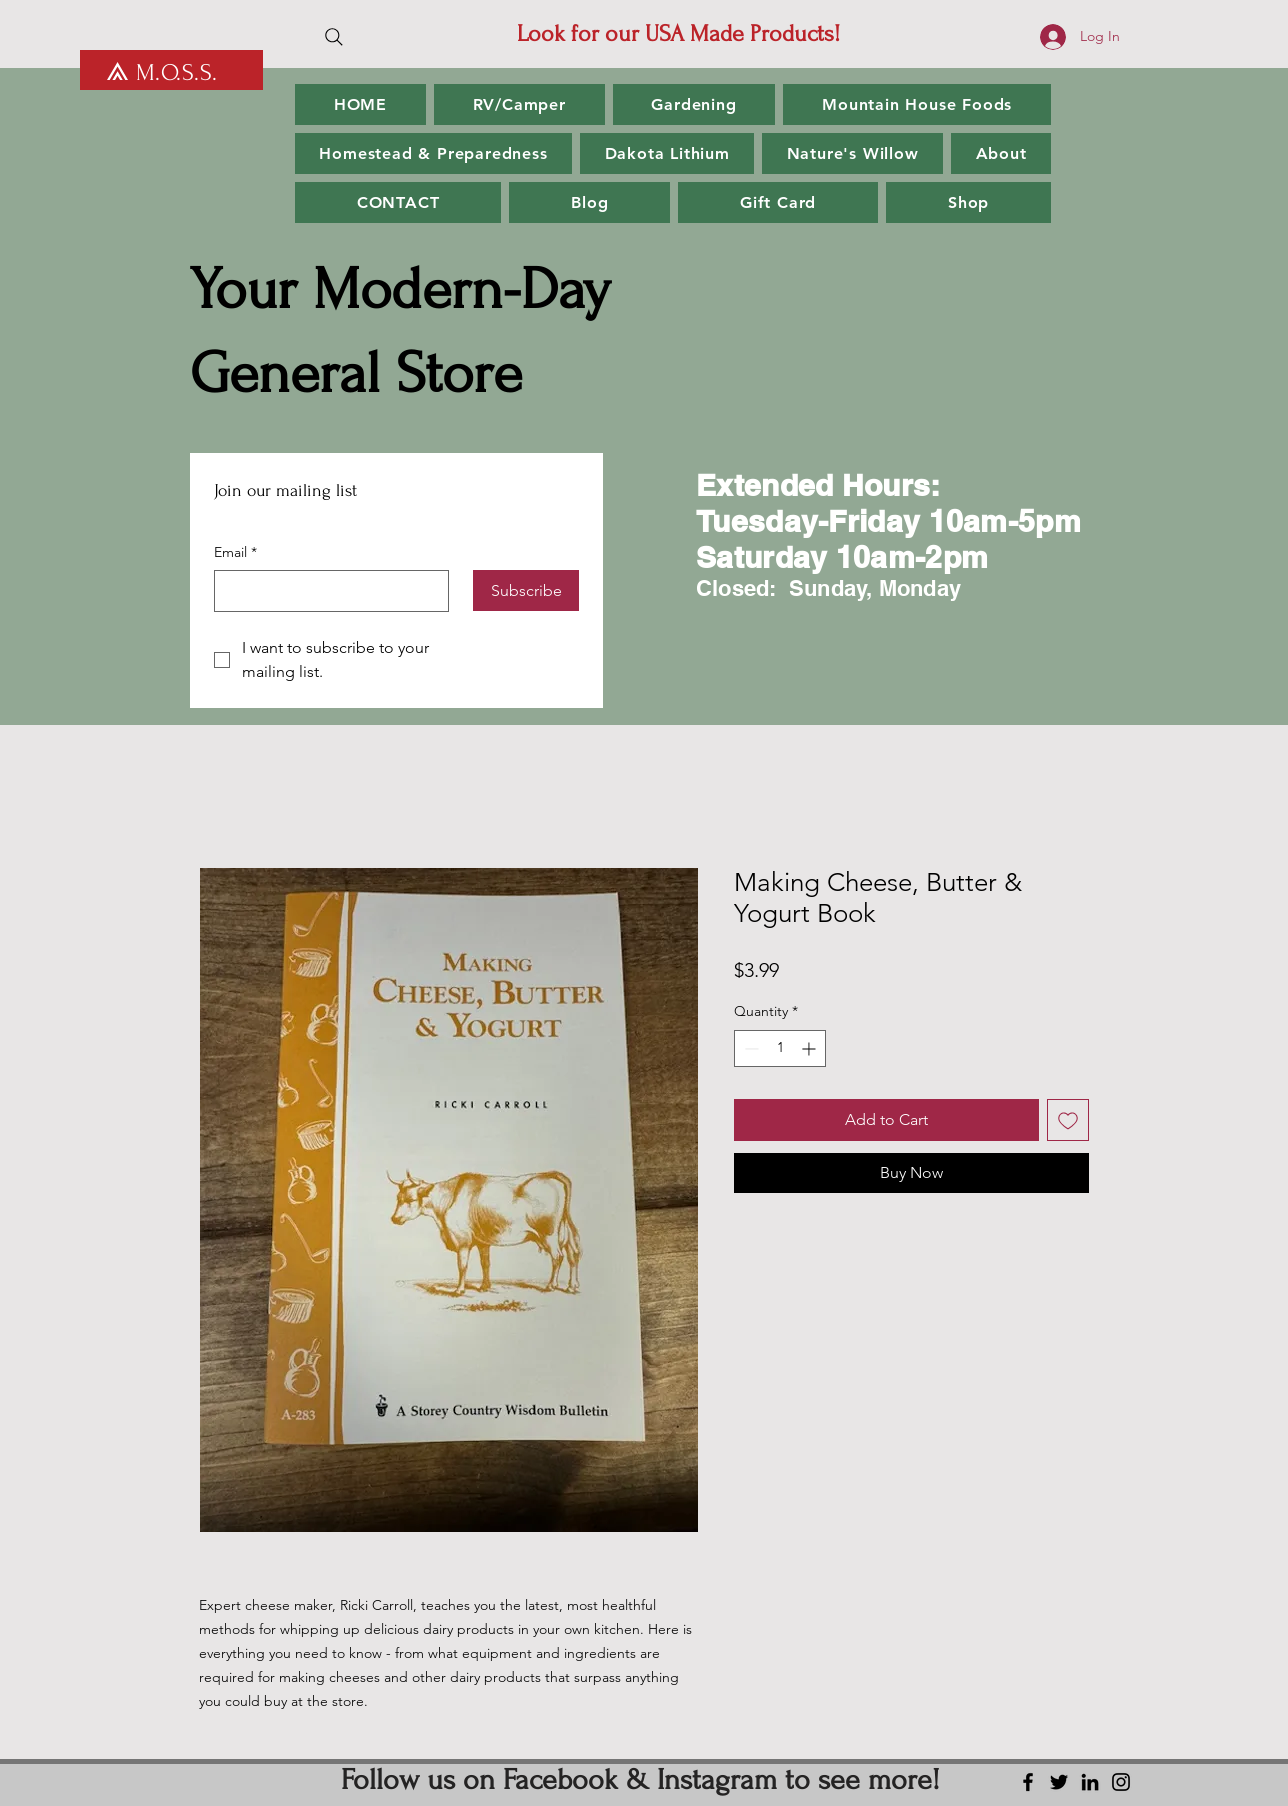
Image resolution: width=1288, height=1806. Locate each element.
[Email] (325, 591)
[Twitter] (1059, 1782)
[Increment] (810, 1048)
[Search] (334, 37)
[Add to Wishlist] (1068, 1120)
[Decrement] (749, 1048)
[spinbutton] (780, 1048)
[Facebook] (1028, 1782)
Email (235, 553)
